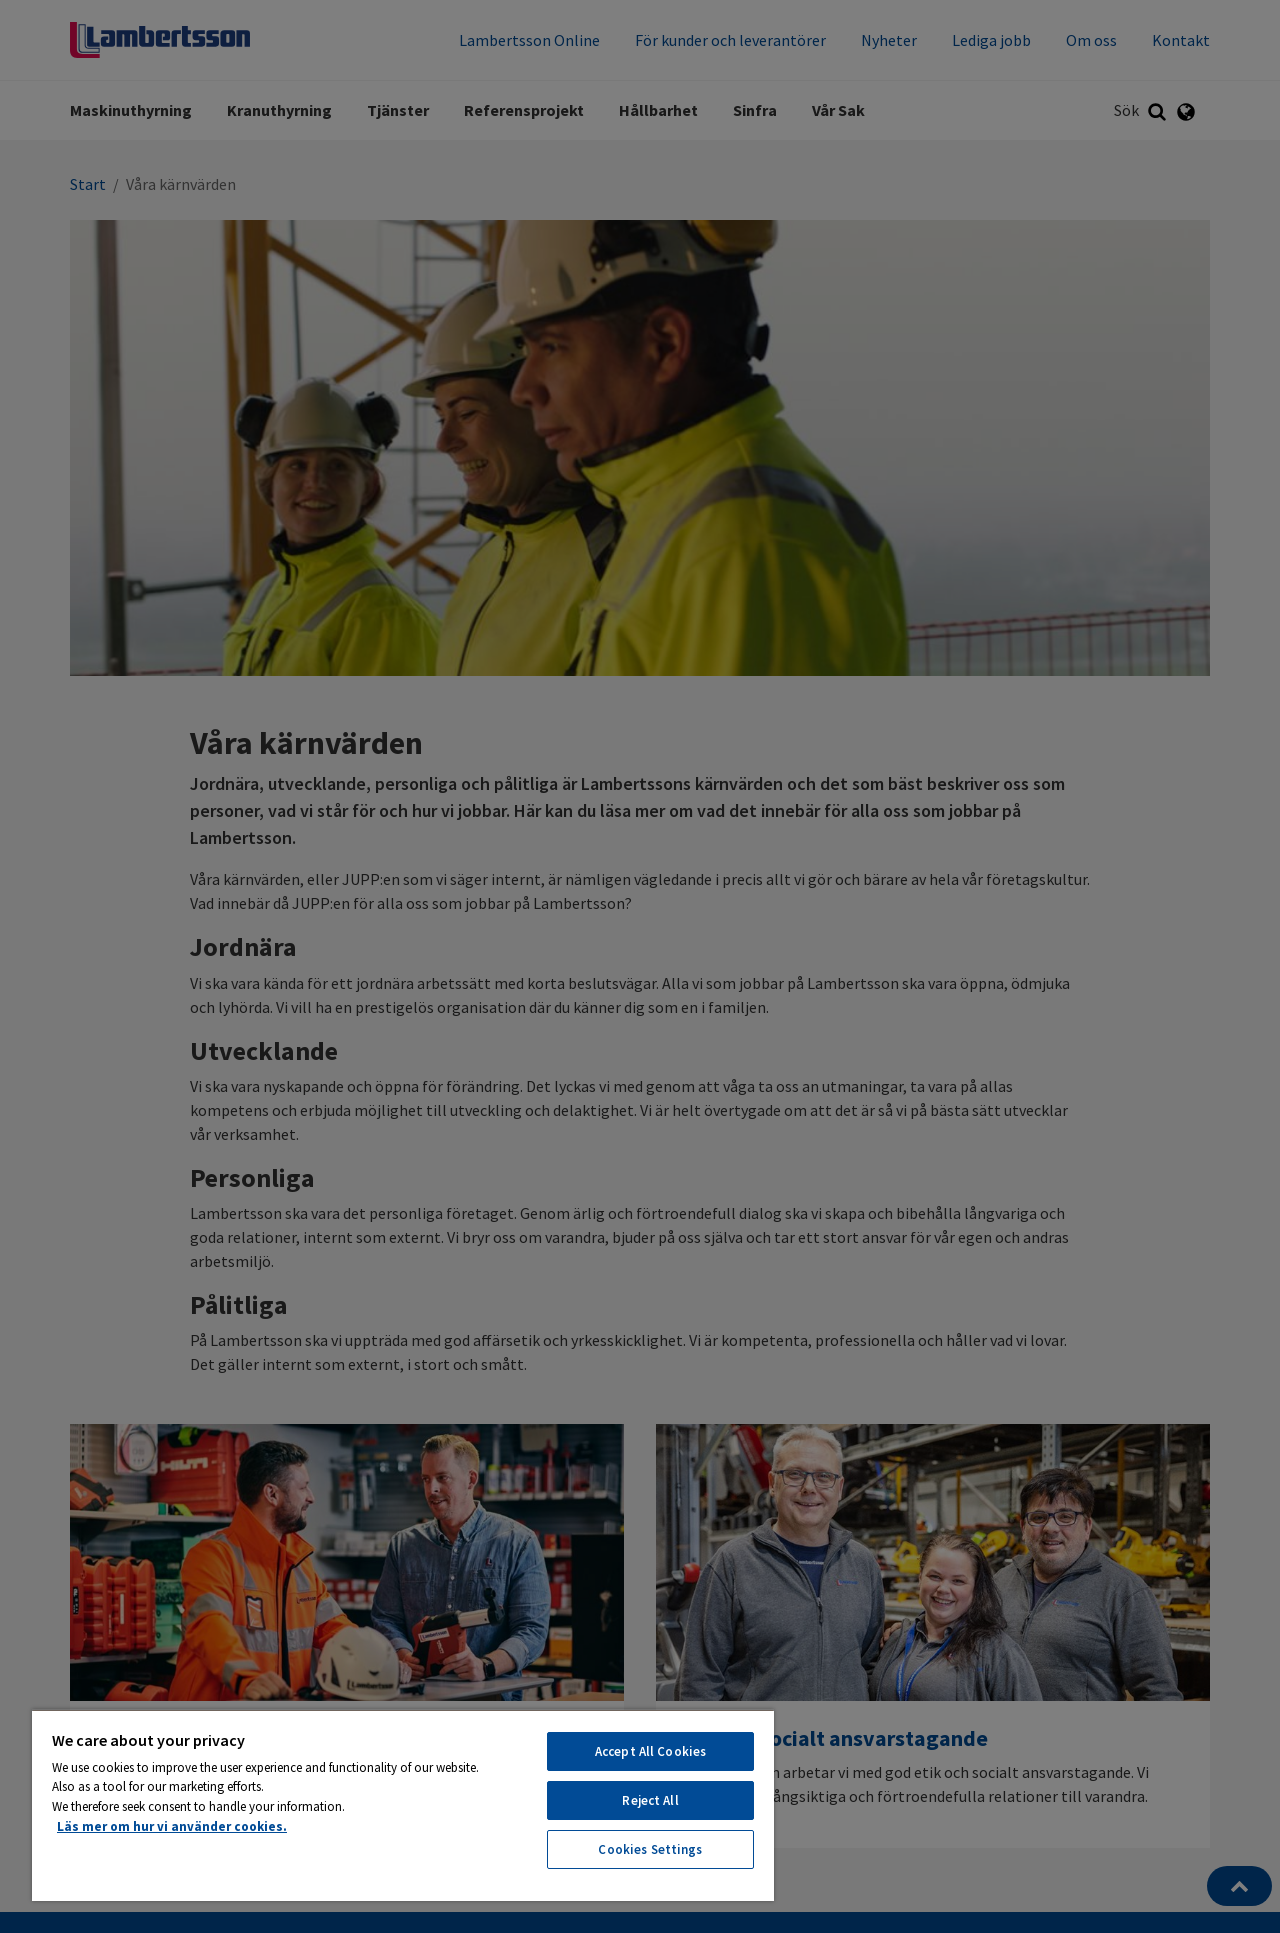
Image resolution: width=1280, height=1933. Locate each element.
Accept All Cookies (650, 1751)
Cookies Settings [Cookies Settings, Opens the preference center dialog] (650, 1849)
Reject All (650, 1800)
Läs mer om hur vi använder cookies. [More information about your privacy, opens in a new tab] (172, 1826)
